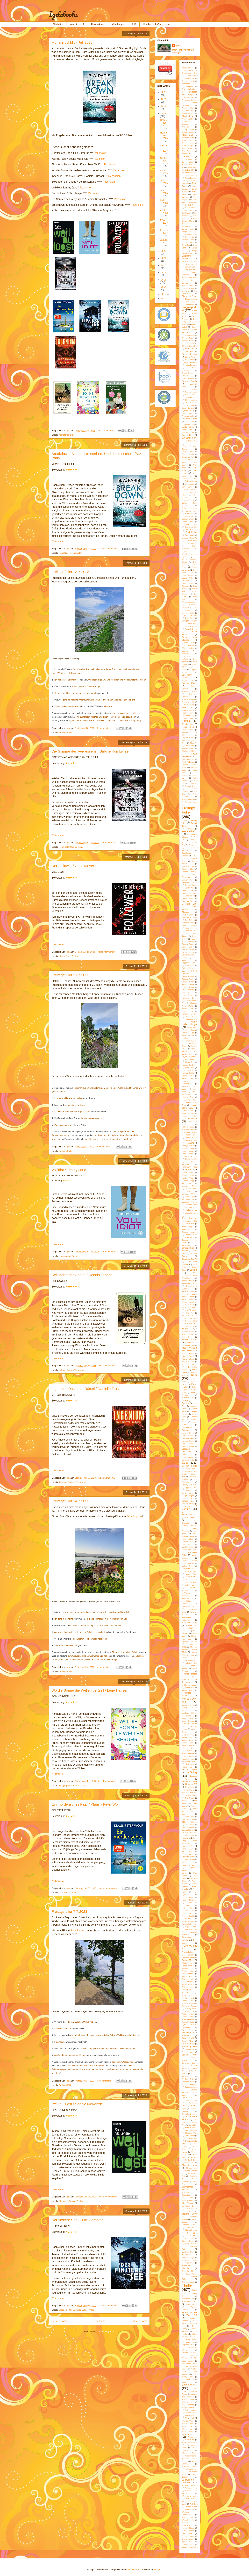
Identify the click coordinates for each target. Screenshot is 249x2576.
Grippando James (190, 963)
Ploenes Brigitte (188, 1916)
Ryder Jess (187, 2030)
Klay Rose (187, 1337)
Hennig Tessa (188, 1073)
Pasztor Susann (188, 1860)
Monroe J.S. (190, 1716)
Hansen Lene (79, 1785)
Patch (184, 1862)
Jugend (194, 1269)
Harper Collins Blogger (190, 1023)
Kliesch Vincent (190, 1339)
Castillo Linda (188, 435)
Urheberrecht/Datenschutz (157, 24)
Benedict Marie (188, 229)
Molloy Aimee (188, 1690)
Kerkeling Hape (191, 1318)
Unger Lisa (189, 2342)
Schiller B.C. (187, 2079)
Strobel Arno (191, 2230)
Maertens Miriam (190, 1561)
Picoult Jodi (189, 1905)
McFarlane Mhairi (190, 1607)
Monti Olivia (187, 1718)
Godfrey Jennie (188, 915)
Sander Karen (188, 2052)
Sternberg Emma (190, 2206)
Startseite (58, 24)
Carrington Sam (188, 424)
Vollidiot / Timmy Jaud (69, 1170)
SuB (133, 24)
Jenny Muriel (191, 1235)
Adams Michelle (188, 81)
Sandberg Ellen (190, 2046)
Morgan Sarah (190, 1724)
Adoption (189, 86)
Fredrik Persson (188, 799)
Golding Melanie (190, 925)
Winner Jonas (191, 2488)
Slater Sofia (189, 2162)
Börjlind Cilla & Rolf (190, 346)
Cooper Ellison (188, 519)
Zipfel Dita (187, 2542)
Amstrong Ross (188, 119)
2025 (163, 99)
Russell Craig (188, 2022)
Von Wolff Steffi (188, 2380)
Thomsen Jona (188, 2282)
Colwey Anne (191, 511)
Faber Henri (187, 713)
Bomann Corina (188, 335)
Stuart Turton (192, 2236)
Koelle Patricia (188, 1359)
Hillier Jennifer (188, 1113)
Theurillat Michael (190, 2271)
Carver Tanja (187, 430)
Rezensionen (98, 24)
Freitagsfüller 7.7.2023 (69, 1911)
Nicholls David (188, 1790)
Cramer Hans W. (190, 538)
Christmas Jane (188, 457)
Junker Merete (188, 1281)
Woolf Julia (189, 2509)
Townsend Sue (188, 2299)
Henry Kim (187, 1076)
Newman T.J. (191, 1784)
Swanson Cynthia (190, 2244)
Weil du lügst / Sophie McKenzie (77, 2104)
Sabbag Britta (188, 2033)
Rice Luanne (187, 1982)
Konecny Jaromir (190, 1364)
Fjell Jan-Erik (188, 759)
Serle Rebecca (191, 2128)
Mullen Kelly (187, 1740)
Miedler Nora (192, 1663)
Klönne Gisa (190, 1345)
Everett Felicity (188, 705)
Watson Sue (187, 2424)
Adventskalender (188, 89)
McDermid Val (188, 1598)
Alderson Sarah (188, 111)
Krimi (80, 847)
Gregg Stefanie (188, 952)
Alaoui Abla (187, 108)
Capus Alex (190, 421)
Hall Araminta (188, 990)
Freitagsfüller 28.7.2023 (70, 572)
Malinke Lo (189, 1563)
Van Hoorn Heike (190, 2363)
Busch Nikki (190, 405)
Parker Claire (188, 1849)
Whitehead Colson (190, 2453)
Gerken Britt (190, 896)
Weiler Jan (193, 2437)
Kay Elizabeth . (191, 1310)
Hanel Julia (187, 1008)
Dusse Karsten (188, 646)
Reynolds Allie (188, 1979)
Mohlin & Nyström (190, 1685)
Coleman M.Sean (190, 489)
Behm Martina (191, 208)
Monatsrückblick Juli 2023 (72, 42)
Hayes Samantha (190, 1057)
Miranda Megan (190, 1674)
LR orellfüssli (191, 1517)
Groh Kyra (189, 966)
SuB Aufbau (189, 2238)
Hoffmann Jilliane (190, 1132)
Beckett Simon (191, 205)
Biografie (185, 291)
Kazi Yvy (190, 1313)
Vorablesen (79, 1370)
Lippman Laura (191, 1487)
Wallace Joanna (191, 2410)
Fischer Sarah (188, 748)
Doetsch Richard (190, 615)
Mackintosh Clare (190, 1550)
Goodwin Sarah (191, 931)
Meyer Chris (64, 956)
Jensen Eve (190, 1237)
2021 (163, 258)
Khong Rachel (191, 1321)
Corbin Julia (187, 522)
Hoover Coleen (188, 1148)
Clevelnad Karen (190, 479)
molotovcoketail (133, 2569)
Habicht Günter (188, 984)
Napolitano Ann (188, 1759)
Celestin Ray (191, 441)
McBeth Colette (191, 1585)
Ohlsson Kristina (190, 1822)
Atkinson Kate (188, 138)
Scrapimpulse (134, 1516)
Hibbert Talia (187, 1097)
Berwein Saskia (191, 267)
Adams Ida (189, 78)
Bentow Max (187, 242)
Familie (186, 720)
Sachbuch (186, 2035)
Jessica (185, 1251)
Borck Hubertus (188, 343)
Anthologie (186, 127)
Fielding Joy (188, 724)
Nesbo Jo (187, 1767)
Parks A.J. (187, 1851)
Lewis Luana (187, 1457)
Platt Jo (186, 1913)
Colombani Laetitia (190, 508)
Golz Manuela (191, 928)
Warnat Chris (188, 2421)
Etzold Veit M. (188, 702)
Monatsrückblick (66, 435)
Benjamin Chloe (191, 234)
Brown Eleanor (188, 378)
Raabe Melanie (188, 1963)
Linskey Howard (190, 1485)
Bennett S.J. (190, 237)
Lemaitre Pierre (188, 1438)
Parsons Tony (188, 1857)
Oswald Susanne (190, 1833)
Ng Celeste (189, 1787)
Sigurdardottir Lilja (190, 2138)
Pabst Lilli (186, 1838)
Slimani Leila (191, 2168)
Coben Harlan (191, 481)
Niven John (186, 1801)
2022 (163, 251)
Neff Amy (189, 1764)
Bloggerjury (189, 304)
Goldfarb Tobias (188, 923)
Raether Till (187, 1968)
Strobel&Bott (192, 2233)
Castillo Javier (188, 433)
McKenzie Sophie (67, 2201)
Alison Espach (188, 113)
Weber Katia (187, 2432)
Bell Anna (189, 210)
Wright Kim (187, 2517)
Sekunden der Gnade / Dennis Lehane (82, 1275)
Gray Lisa (187, 947)
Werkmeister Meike (190, 2442)
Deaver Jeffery (188, 578)
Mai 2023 (164, 201)
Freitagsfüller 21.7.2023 (70, 975)
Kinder (185, 1328)
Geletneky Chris (190, 882)
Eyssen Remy (188, 710)
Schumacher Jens (190, 2098)
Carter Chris (188, 427)
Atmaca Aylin (188, 143)
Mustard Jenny (191, 1748)
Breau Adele (190, 360)
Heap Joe (189, 1062)
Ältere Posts (140, 2321)
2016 (164, 294)
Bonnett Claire (188, 341)
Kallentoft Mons (188, 1291)
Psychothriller (75, 553)
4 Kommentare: (104, 1146)
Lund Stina (187, 1539)
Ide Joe (186, 1183)
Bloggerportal (65, 1785)
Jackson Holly (191, 1205)
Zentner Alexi (188, 2536)
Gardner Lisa (188, 869)
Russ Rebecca (188, 2019)
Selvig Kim (193, 2125)
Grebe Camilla (188, 949)
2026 (163, 92)
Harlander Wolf (191, 1019)
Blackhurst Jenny (190, 296)
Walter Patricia (191, 2415)
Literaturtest (189, 1490)
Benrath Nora (188, 240)
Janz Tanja (187, 1227)
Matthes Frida (191, 1582)
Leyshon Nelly (188, 1460)
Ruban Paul (187, 2014)
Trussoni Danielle (67, 1482)
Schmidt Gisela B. (190, 2084)
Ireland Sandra (191, 1189)
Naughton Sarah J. (190, 1761)
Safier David (188, 2038)
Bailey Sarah (192, 167)
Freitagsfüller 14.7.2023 (70, 1501)
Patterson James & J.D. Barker (190, 1870)
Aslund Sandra (188, 132)
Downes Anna (191, 624)
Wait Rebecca (188, 2405)
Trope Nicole (191, 2304)
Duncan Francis (188, 643)
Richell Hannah (188, 1984)
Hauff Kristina (191, 1041)
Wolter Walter (191, 2507)
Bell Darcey (186, 213)
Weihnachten (188, 2434)
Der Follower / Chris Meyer (73, 866)
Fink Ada (185, 740)
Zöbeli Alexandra (190, 2547)
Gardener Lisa (188, 866)
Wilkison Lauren (190, 2467)
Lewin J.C (187, 1455)
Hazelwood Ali (191, 1060)
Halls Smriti (187, 993)
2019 (163, 272)
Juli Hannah (192, 1273)
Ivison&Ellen (190, 1197)
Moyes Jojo (187, 1737)
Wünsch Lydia (188, 2520)
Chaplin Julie (188, 452)
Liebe (185, 1462)
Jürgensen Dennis (190, 1283)
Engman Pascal (190, 683)
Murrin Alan (187, 1743)
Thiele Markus (191, 2274)
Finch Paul (187, 730)
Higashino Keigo (190, 1100)
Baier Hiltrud (187, 162)
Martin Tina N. (191, 1576)
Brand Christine (190, 354)
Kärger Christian (190, 1302)
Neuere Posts (59, 2321)
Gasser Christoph (190, 872)
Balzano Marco (191, 175)
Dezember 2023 (164, 123)
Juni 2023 (164, 191)
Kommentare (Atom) (104, 2331)
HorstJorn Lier (191, 1159)
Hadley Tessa (188, 987)
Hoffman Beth (188, 1129)
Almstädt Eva (188, 116)
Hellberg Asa (187, 1070)
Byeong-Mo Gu (188, 411)
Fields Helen (188, 727)
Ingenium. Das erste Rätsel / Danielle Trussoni (88, 1389)
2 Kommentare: (104, 728)
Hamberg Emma (190, 998)
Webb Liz (187, 2429)
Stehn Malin (187, 2198)
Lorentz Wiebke (188, 1504)
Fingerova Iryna (188, 738)
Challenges (118, 24)
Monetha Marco (188, 1705)
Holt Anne (189, 1143)
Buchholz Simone (190, 389)
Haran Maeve (191, 1017)
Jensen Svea (188, 1248)
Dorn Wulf (189, 618)
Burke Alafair (191, 403)
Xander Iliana (188, 2528)
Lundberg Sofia (188, 1542)
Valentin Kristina (190, 2353)
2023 (163, 113)
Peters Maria (187, 1897)
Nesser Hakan (190, 1769)
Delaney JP (187, 581)
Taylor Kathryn (188, 2258)
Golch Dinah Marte (190, 917)
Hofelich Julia (188, 1127)
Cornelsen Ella (191, 527)
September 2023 (164, 161)
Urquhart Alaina (188, 2345)
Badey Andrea (188, 159)
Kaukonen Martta (190, 1307)
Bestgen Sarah (191, 269)
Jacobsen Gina (191, 1213)
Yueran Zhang (188, 2531)
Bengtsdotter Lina (190, 232)
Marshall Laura (191, 1571)
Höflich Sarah (191, 1135)
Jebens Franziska (190, 1232)
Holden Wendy (191, 1138)
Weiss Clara (190, 2440)
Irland (189, 1191)
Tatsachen (186, 2255)
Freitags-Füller (66, 732)
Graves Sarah (188, 944)
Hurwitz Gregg (188, 1181)
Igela (178, 45)
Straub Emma (191, 2228)
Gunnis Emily (188, 982)
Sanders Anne (190, 2055)
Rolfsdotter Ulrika (190, 1995)
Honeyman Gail (188, 1146)
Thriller (74, 956)
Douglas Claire (190, 621)
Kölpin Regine (188, 1362)
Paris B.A (63, 553)
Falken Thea (187, 718)
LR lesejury (190, 1507)
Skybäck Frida (191, 2160)
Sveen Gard (187, 2241)
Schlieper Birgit (188, 2082)
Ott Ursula (189, 1835)
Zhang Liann (187, 2539)
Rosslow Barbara (190, 2006)
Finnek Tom (189, 746)
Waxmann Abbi (188, 2426)
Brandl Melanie (191, 357)
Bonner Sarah (188, 338)
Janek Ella (189, 1224)
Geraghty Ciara (188, 890)
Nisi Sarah (189, 1798)
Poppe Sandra (191, 1927)
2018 (163, 279)
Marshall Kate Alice (190, 1569)
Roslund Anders (188, 2003)
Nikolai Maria (192, 1795)
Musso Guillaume (190, 1745)
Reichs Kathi (187, 1976)
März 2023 (164, 221)
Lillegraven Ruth (190, 1466)
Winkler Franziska (190, 2485)
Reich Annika (188, 1974)
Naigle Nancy (188, 1756)
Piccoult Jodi (192, 1903)
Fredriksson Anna (190, 802)
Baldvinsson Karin (190, 173)
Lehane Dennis (66, 1370)
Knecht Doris (188, 1354)
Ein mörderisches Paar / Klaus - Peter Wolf (86, 1804)
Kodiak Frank (188, 1356)
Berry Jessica (191, 264)
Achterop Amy (191, 76)
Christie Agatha (188, 454)
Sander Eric (190, 2049)
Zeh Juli (187, 2533)
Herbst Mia (187, 1078)
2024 (163, 106)
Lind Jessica (191, 1469)
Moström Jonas (188, 1735)
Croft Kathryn (192, 543)
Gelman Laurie (191, 885)
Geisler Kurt (187, 880)
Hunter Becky (188, 1175)
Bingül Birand (188, 288)
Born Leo (189, 348)
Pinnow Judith (188, 1911)
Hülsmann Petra (190, 1167)
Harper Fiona (192, 1027)
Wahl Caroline (188, 2402)
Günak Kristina (188, 976)
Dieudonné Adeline (190, 602)
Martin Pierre (192, 1574)
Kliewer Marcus (191, 1342)
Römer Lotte (190, 1998)
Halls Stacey (187, 995)
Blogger (157, 2569)
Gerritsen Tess (188, 901)
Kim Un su (189, 1326)
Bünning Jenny (191, 397)
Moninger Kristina (190, 1713)
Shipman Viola (191, 2133)
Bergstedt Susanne (190, 261)
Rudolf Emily (187, 2017)
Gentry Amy (190, 888)
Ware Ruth (189, 2418)
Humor (62, 1256)
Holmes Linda (191, 1140)
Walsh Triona (191, 2413)
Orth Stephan (188, 1827)
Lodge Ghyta (188, 1495)
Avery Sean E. (188, 148)
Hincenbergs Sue (190, 1116)
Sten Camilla (187, 2200)
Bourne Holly (188, 351)
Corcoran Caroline (190, 524)
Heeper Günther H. (190, 1065)
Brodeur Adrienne (190, 362)
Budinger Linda (191, 392)
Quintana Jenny (188, 1957)
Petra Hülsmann (190, 1900)
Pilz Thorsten (188, 1908)
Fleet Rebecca (188, 762)
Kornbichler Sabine (68, 847)
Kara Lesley (187, 1299)
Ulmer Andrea (191, 2339)
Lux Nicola (187, 1544)
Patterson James (190, 1865)
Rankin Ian (187, 1971)
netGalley (192, 1772)
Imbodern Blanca (190, 1186)
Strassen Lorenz (190, 2225)
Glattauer (185, 912)
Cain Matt (187, 413)
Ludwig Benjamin (190, 1526)
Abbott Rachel (188, 68)
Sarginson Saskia (190, 2063)
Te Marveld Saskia (190, 2260)
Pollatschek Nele (190, 1924)
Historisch (192, 1118)
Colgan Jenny (188, 500)
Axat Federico (188, 151)
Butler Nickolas (188, 408)
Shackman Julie (191, 2130)
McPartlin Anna (190, 1623)
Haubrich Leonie (190, 1038)
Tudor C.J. (192, 2315)
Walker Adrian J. (190, 2408)
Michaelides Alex (190, 1658)
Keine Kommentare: (108, 548)
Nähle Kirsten (188, 1754)
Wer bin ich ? (77, 24)
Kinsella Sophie (188, 1332)
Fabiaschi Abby (188, 716)
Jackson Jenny (191, 1207)
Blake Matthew (191, 299)
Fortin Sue (193, 783)
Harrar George (188, 1033)
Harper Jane (190, 1030)
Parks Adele (187, 1854)
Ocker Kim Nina (188, 1819)
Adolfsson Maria (190, 84)
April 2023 (164, 211)
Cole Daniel (187, 487)
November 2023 (164, 135)
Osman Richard (188, 1830)
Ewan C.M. (187, 707)
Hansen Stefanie (190, 1014)
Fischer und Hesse (190, 751)
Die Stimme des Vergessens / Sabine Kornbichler (91, 751)
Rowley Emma (191, 2009)
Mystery (189, 1751)
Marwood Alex (191, 1580)
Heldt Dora (189, 1067)
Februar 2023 (164, 231)
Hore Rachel (187, 1154)
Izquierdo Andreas (190, 1202)
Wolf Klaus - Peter (67, 1892)
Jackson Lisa (191, 1210)
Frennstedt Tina (188, 829)
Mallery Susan (188, 1566)
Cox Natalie (190, 535)
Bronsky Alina (191, 365)
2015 (164, 298)
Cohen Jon (189, 484)
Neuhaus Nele (190, 1781)
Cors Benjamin (191, 530)
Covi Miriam (192, 532)
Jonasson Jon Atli (190, 1259)
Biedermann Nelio (190, 278)
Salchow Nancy (188, 2044)
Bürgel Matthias (191, 400)
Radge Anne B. (188, 1966)
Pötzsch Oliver (191, 1929)
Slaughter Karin (190, 2165)
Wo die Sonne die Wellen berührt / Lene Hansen (90, 1690)
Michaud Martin (191, 1660)
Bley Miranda (191, 302)
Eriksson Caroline (190, 691)
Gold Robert (190, 920)
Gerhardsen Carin (190, 893)
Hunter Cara (187, 1178)
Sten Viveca (188, 2203)
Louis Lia (186, 1506)
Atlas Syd (187, 140)
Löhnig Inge (187, 1501)
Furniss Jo (193, 845)
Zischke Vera (188, 2544)
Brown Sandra (190, 381)
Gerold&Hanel (187, 899)
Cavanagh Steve (190, 438)
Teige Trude (190, 2263)
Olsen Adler (189, 1825)
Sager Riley (187, 2041)
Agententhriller (188, 97)
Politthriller (186, 1919)
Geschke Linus (190, 904)
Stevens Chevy (190, 2214)
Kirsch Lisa (187, 1334)
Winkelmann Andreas (188, 2481)
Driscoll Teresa (191, 629)
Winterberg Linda (190, 2496)
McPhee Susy (191, 1625)
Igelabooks (63, 14)
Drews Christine (191, 626)
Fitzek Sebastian (190, 755)
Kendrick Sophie (190, 1315)
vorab (184, 2382)
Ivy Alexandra (188, 1199)
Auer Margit (187, 146)
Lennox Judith (188, 1441)
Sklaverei (193, 2157)
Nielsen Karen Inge (190, 1793)
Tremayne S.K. (190, 2301)
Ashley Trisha (188, 130)
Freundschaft (188, 831)
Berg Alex (186, 245)
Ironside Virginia (190, 1194)
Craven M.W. (192, 540)
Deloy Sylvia (187, 583)
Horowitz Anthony (190, 1156)
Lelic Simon (187, 1436)
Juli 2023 (164, 182)
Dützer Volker (188, 648)
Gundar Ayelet (188, 979)
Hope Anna (187, 1151)
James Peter (191, 1221)
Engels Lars (187, 680)
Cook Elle (189, 513)
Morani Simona (188, 1721)
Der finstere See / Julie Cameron (78, 2220)
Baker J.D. (189, 170)
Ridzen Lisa (187, 1987)
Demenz (185, 586)
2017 (163, 287)
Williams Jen (192, 2469)
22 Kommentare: (106, 430)
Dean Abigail (187, 575)
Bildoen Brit (187, 286)
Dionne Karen (188, 613)
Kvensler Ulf (187, 1398)
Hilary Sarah (187, 1111)
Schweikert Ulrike (190, 2114)
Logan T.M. (187, 1498)
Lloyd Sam (187, 1493)
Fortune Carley (191, 786)
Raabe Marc (188, 1960)
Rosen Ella (187, 2001)
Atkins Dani (187, 135)
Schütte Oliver (191, 2100)
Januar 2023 (164, 241)
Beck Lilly (193, 202)
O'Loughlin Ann (188, 1817)
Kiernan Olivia (191, 1323)
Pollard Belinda (188, 1921)
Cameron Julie (79, 2310)
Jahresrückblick (189, 1218)
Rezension (100, 153)
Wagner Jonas (188, 2399)
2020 (163, 265)
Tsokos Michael (190, 2312)
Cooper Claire (188, 516)
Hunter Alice (187, 1173)
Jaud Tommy (72, 1256)
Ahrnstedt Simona (190, 100)
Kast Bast (189, 1305)
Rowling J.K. (190, 2011)
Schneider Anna (191, 2087)
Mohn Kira (189, 1687)
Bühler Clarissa (191, 395)
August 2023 (164, 172)
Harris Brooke (188, 1035)
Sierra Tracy (190, 2136)
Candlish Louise (190, 419)
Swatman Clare (188, 2252)
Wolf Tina (193, 2504)
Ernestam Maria (188, 699)
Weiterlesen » (58, 541)
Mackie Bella (187, 1547)
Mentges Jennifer (190, 1641)
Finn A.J (193, 743)
